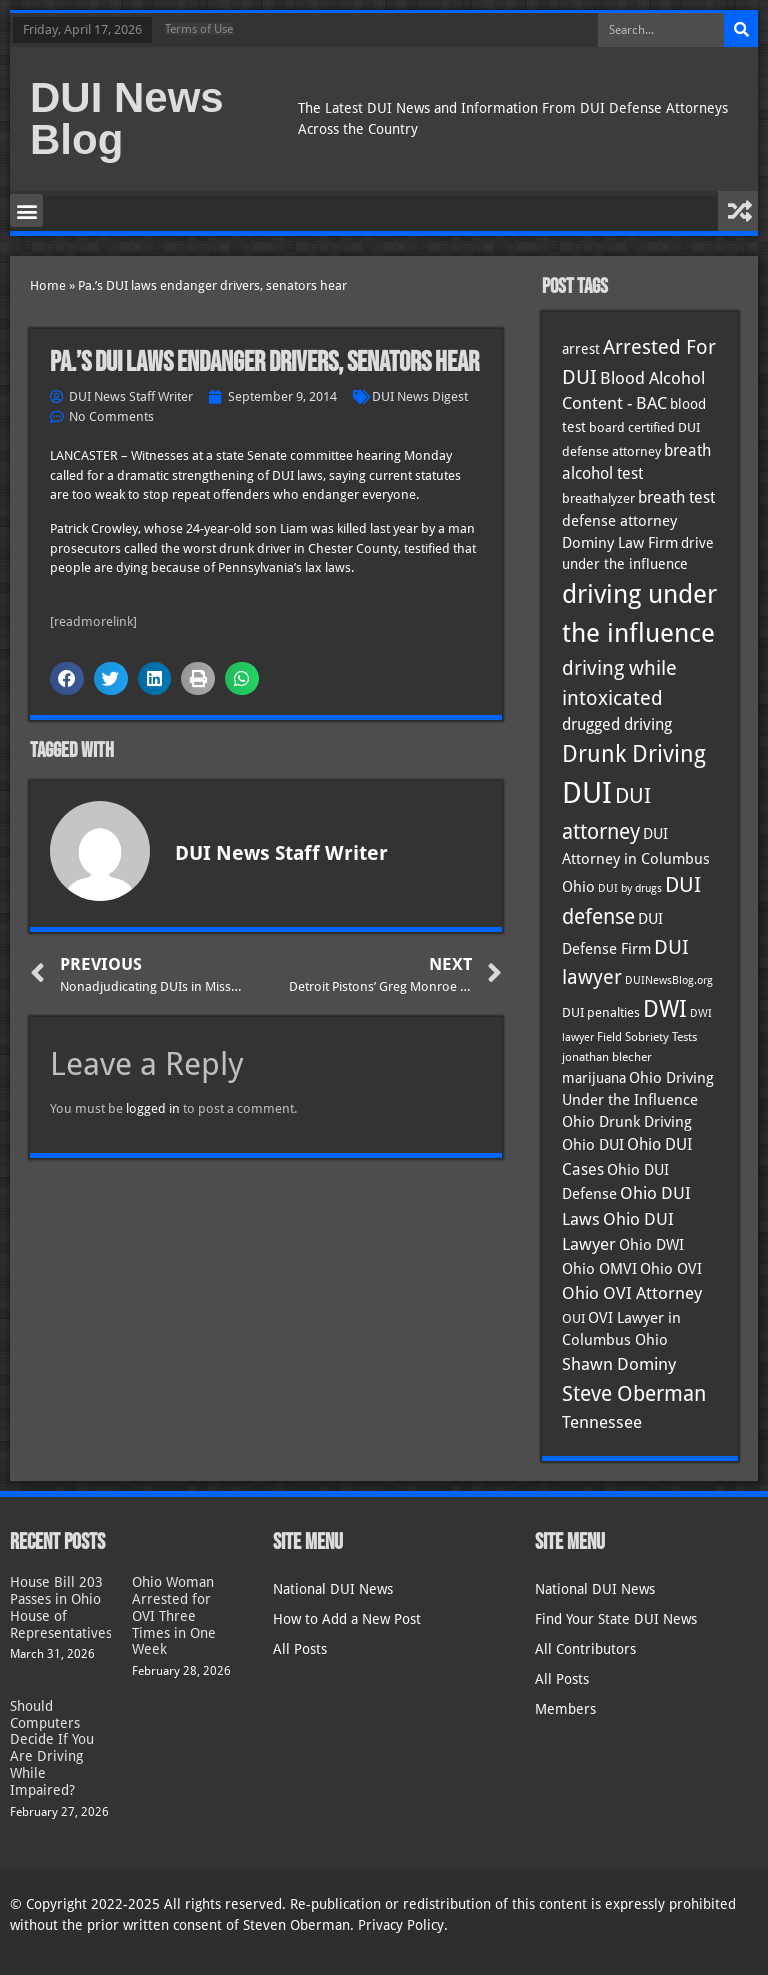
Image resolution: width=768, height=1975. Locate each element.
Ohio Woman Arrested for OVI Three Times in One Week (174, 1615)
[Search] (741, 30)
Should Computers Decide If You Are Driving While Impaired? (52, 1748)
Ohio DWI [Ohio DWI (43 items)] (651, 1245)
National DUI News (333, 1589)
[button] (26, 210)
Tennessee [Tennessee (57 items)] (602, 1422)
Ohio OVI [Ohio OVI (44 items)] (671, 1269)
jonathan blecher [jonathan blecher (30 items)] (607, 1057)
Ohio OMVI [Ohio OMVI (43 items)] (599, 1269)
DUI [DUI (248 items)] (587, 793)
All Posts (300, 1649)
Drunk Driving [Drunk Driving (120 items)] (634, 753)
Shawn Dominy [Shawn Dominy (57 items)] (619, 1364)
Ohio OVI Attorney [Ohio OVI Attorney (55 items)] (632, 1293)
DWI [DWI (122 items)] (665, 1009)
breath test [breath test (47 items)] (676, 497)
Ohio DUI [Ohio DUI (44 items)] (593, 1145)
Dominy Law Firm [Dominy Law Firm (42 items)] (620, 542)
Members (565, 1709)
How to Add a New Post (347, 1619)
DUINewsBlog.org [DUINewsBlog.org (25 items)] (669, 980)
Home (48, 285)
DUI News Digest (420, 396)
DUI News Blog (127, 118)
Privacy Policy (401, 1925)
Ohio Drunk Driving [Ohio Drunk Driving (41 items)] (627, 1121)
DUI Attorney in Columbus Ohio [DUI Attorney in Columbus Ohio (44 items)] (636, 861)
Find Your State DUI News (616, 1619)
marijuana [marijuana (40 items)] (594, 1078)
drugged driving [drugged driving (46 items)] (617, 725)
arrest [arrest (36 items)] (581, 349)
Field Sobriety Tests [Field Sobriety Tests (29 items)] (647, 1037)
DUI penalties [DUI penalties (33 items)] (601, 1012)
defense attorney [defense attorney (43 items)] (619, 521)
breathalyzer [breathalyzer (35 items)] (598, 498)
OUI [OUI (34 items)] (573, 1318)
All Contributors (585, 1649)
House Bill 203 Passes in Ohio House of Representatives (61, 1607)
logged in (153, 1108)
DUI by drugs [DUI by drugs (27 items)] (630, 888)
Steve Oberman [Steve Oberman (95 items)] (634, 1393)
